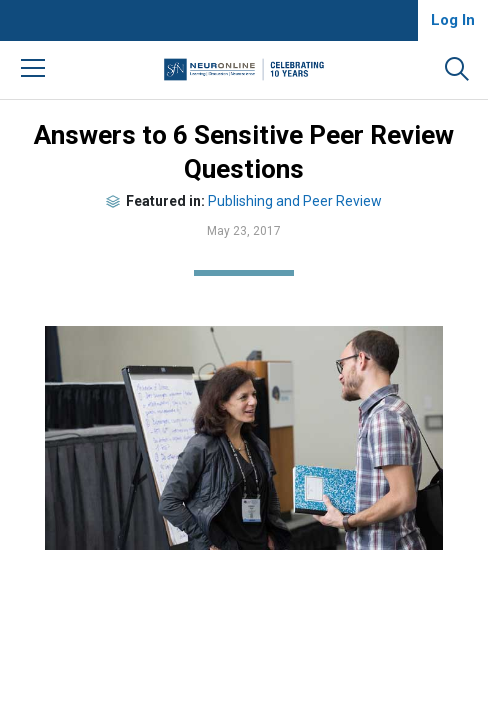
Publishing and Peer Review (295, 201)
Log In (453, 20)
